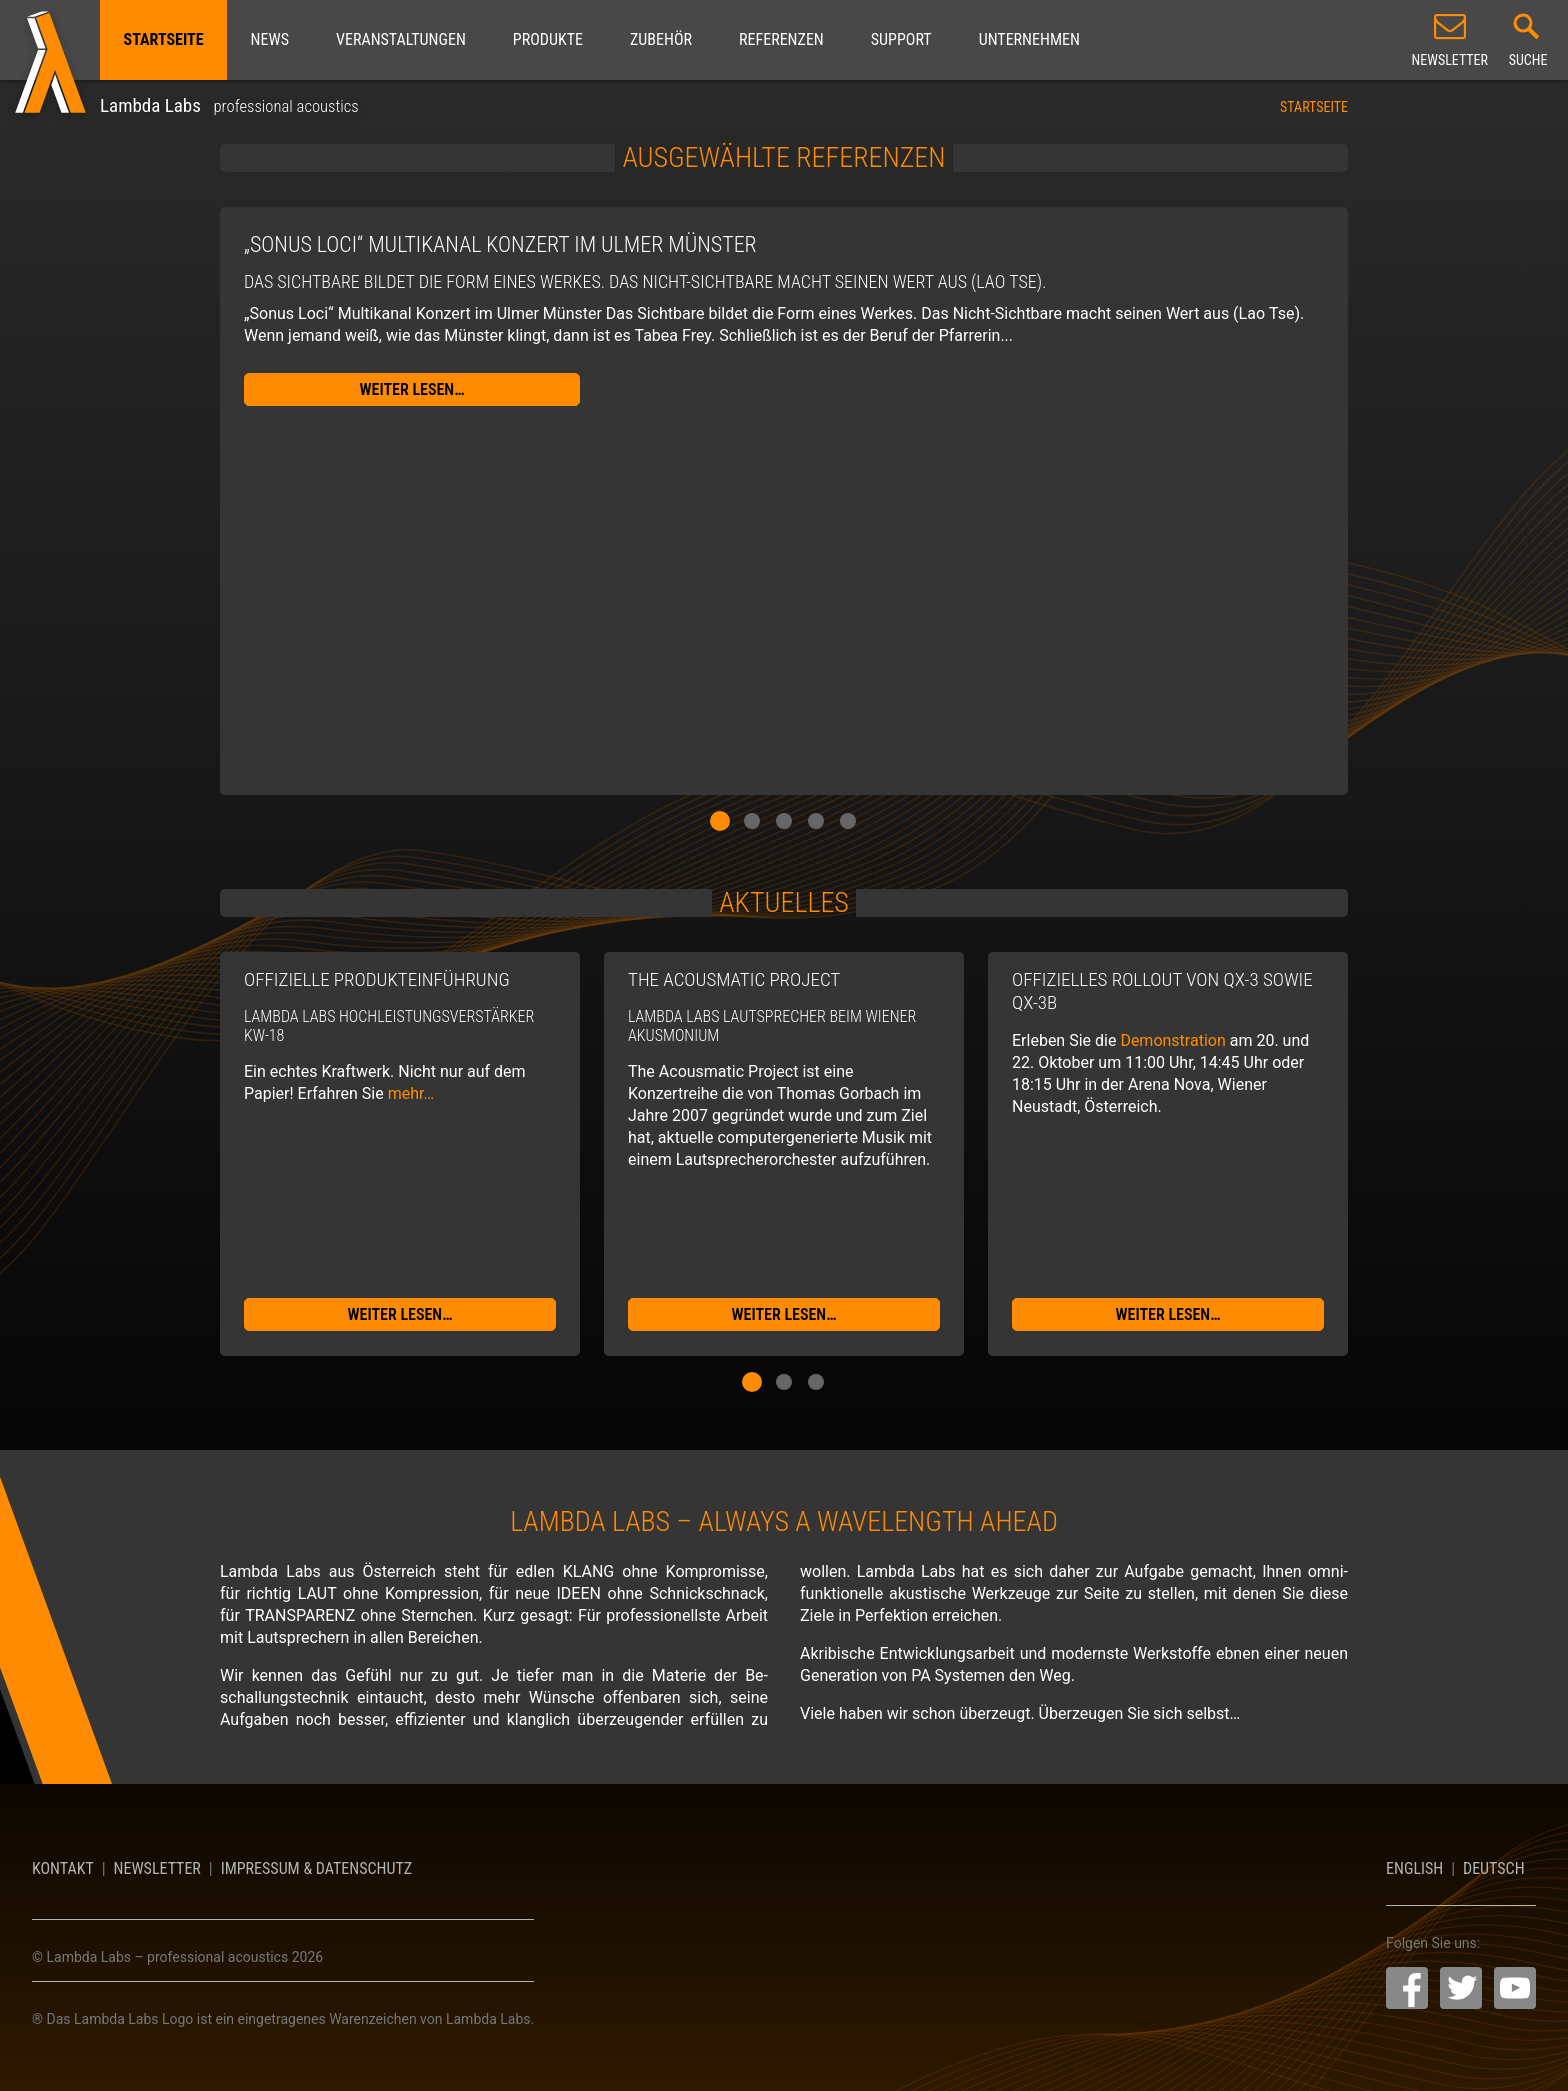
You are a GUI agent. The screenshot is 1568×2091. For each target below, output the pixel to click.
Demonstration (1172, 1040)
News (270, 39)
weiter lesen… (412, 389)
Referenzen (781, 39)
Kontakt (63, 1868)
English (1414, 1868)
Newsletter (157, 1868)
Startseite (164, 39)
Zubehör (661, 39)
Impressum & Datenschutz (316, 1868)
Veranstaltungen (401, 39)
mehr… (411, 1093)
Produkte (548, 39)
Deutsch (1494, 1868)
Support (901, 39)
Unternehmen (1029, 39)
